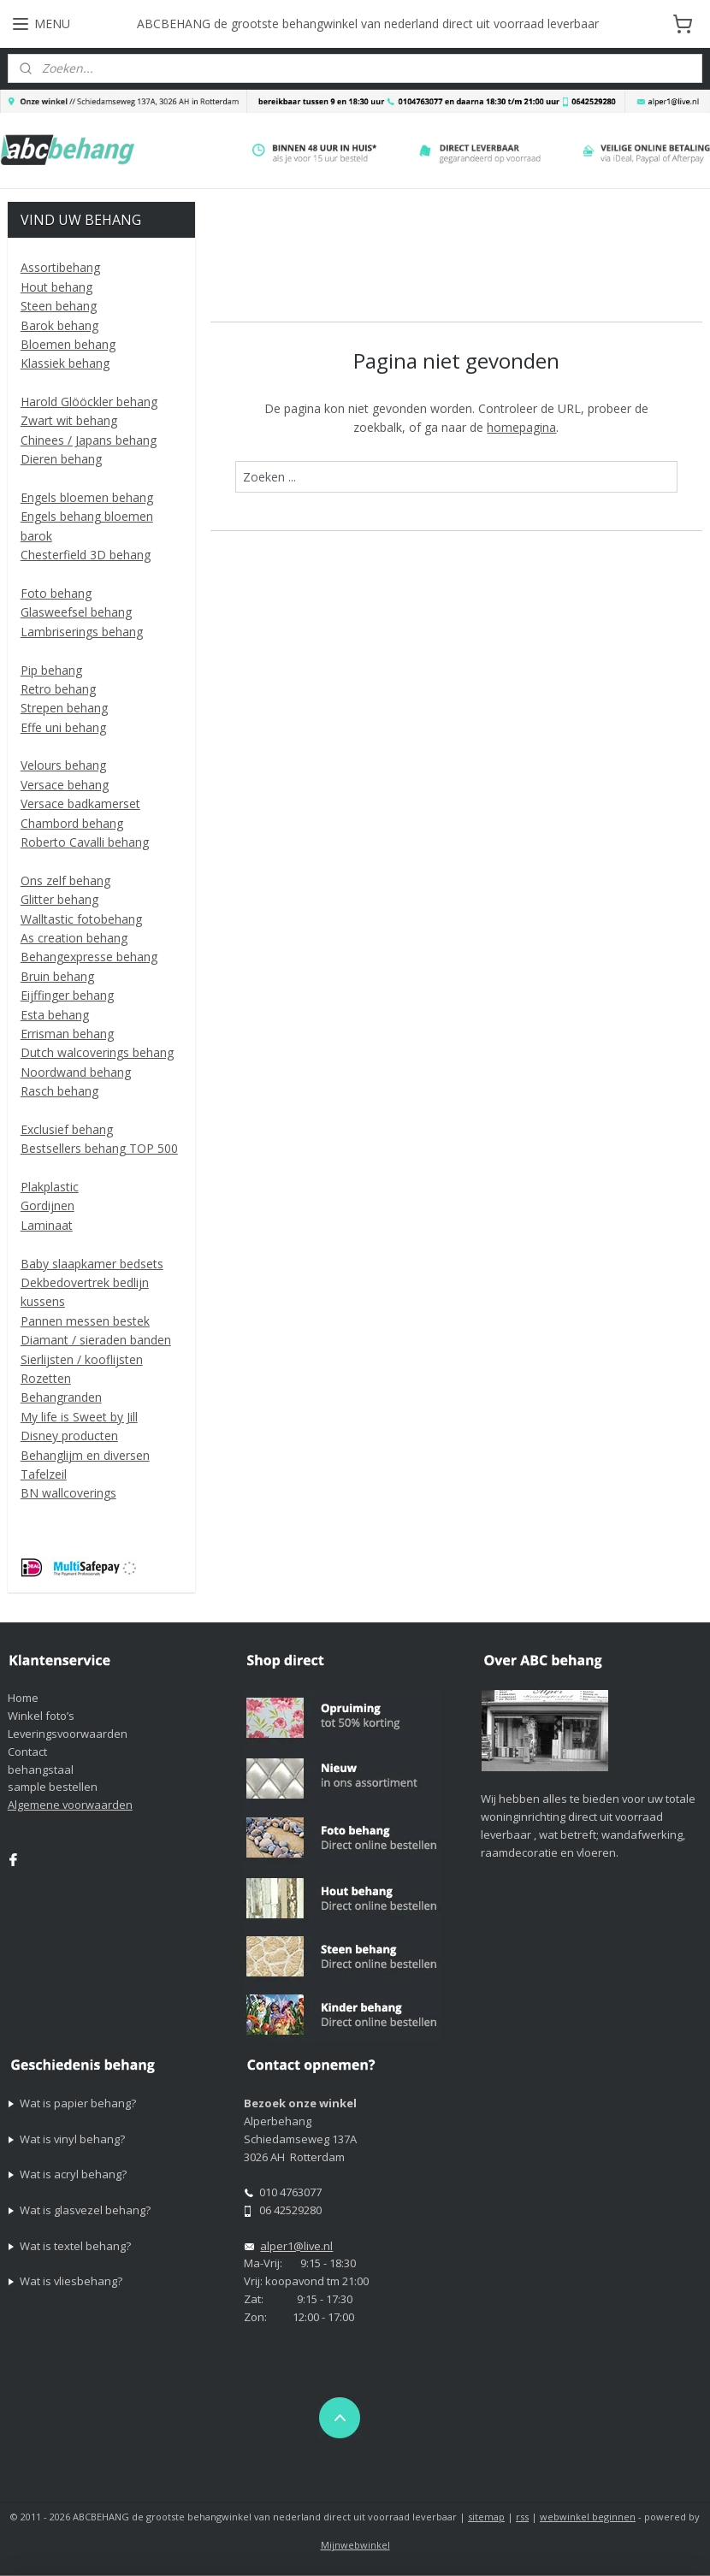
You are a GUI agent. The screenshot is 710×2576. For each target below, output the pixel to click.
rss (522, 2516)
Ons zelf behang (65, 880)
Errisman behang (67, 1033)
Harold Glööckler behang (89, 401)
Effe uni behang (63, 727)
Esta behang (55, 1015)
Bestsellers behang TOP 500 (99, 1148)
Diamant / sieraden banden (96, 1340)
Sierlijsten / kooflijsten (82, 1359)
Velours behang (63, 765)
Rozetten (46, 1378)
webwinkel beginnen (588, 2516)
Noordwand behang (76, 1072)
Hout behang (56, 287)
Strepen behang (64, 708)
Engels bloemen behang (87, 497)
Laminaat (47, 1225)
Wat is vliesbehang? (71, 2281)
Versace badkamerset (80, 803)
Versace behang (65, 785)
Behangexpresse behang (89, 956)
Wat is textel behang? (75, 2246)
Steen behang (59, 306)
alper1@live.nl (296, 2246)
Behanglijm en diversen (85, 1455)
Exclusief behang (67, 1129)
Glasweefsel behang (76, 612)
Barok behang (59, 325)
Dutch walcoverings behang (97, 1052)
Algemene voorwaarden (70, 1804)
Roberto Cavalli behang (85, 842)
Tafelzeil (44, 1474)
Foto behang (56, 593)
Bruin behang (57, 976)
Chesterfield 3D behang (86, 555)
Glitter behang (59, 899)
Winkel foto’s (41, 1715)
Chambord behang (72, 823)
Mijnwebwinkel (355, 2544)
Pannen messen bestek (85, 1321)
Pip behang (51, 670)
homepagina (522, 427)
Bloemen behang (68, 344)
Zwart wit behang (69, 420)
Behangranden (61, 1397)
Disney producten (69, 1435)
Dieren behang (61, 459)
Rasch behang (59, 1091)
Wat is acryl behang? (73, 2174)
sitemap (486, 2516)
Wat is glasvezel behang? (85, 2210)
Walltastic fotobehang (81, 919)
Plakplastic (50, 1187)
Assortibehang (60, 267)
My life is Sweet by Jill (79, 1417)
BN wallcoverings (68, 1493)
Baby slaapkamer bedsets (92, 1264)
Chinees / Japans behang (89, 440)
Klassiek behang (65, 363)
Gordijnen (47, 1205)
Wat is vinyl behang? (72, 2139)
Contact (27, 1751)
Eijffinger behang (67, 995)
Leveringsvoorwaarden (67, 1733)
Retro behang (58, 689)
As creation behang (74, 938)
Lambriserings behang (82, 631)
